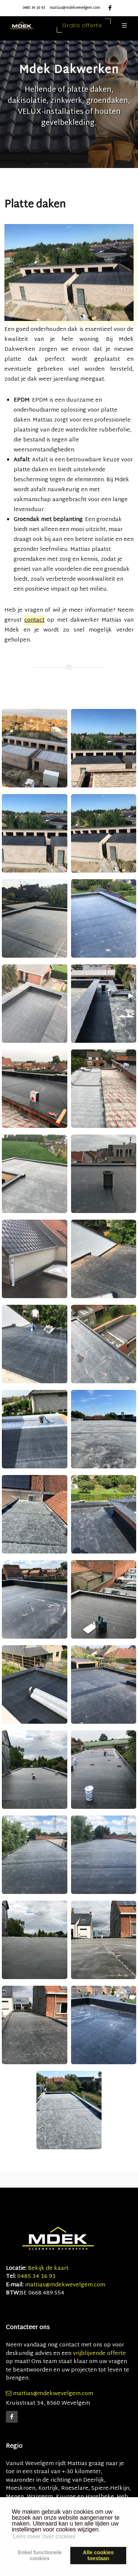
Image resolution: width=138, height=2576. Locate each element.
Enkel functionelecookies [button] (39, 2555)
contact (34, 620)
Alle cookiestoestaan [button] (98, 2555)
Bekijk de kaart (47, 2268)
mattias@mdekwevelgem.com (75, 7)
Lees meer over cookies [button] (44, 2536)
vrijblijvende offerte (99, 2354)
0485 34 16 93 (34, 7)
